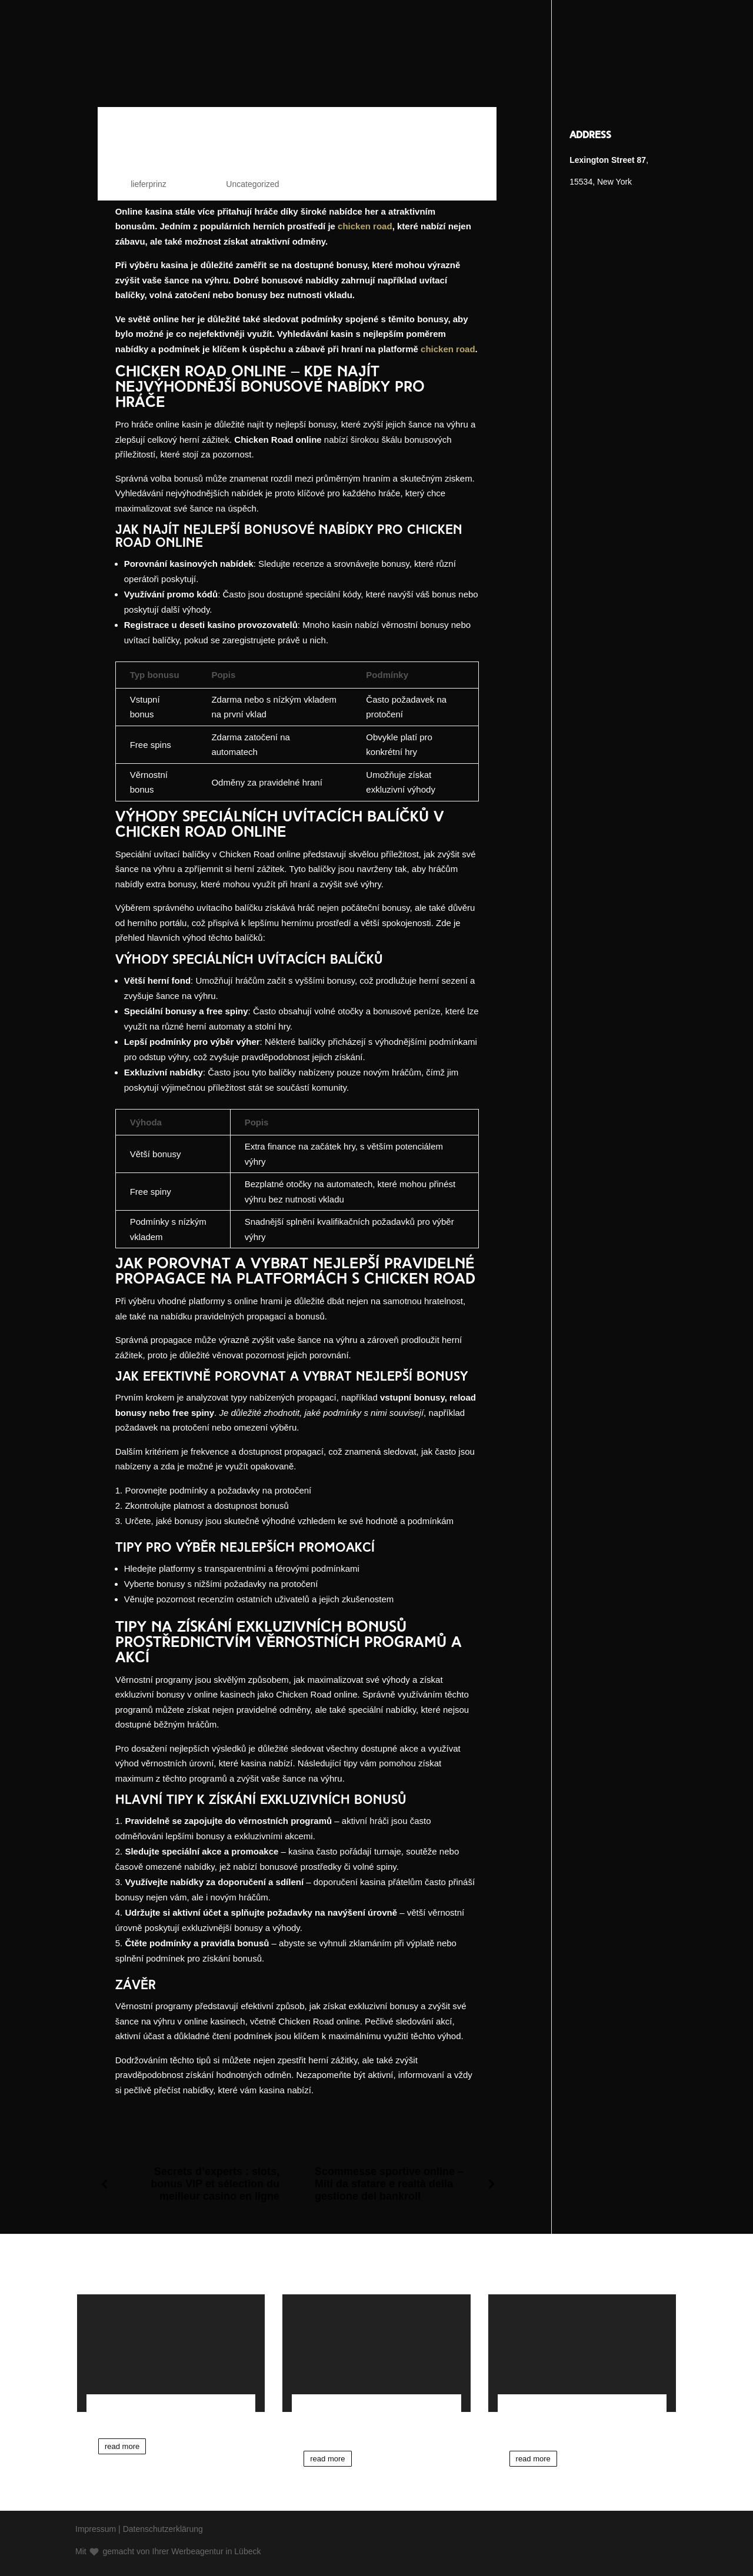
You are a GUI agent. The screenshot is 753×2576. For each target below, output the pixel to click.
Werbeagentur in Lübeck (216, 2551)
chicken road (365, 226)
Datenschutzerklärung (163, 2529)
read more (122, 2446)
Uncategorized (252, 184)
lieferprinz (148, 184)
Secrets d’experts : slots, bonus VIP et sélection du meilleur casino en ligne (215, 2183)
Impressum (95, 2529)
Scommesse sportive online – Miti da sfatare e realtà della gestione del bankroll (389, 2183)
